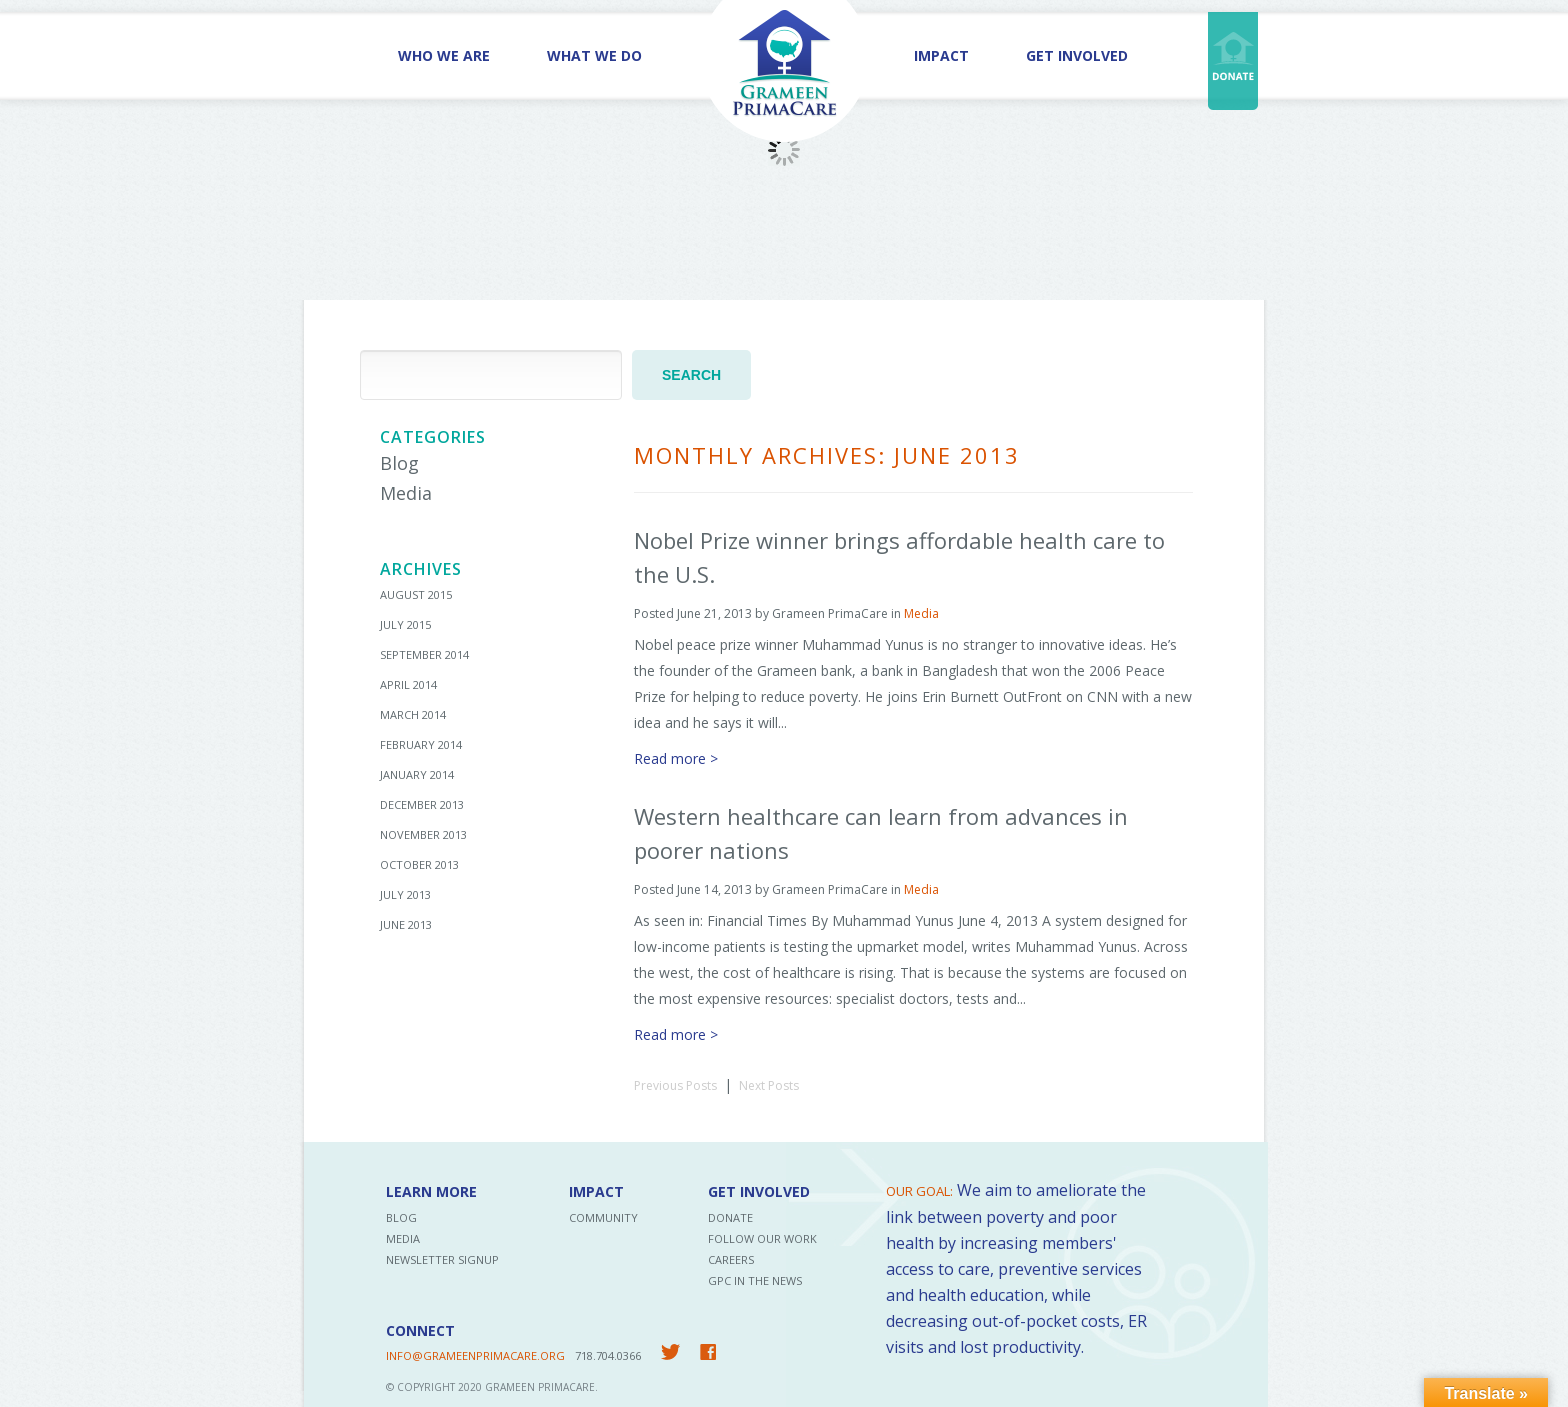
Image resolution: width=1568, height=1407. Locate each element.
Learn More (431, 1191)
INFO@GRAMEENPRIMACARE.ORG (475, 1355)
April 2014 (408, 684)
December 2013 (422, 804)
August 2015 (416, 594)
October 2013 (419, 864)
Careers (731, 1259)
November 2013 (423, 834)
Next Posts (769, 1085)
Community (603, 1217)
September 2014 (424, 654)
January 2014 (417, 774)
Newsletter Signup (442, 1259)
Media (406, 493)
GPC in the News (755, 1280)
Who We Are (444, 55)
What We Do (594, 55)
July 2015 (405, 624)
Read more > (676, 758)
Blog (399, 463)
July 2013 (405, 894)
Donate (730, 1217)
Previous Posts (675, 1085)
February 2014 (421, 744)
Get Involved (1077, 55)
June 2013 (406, 924)
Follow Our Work (762, 1238)
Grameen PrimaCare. (541, 1387)
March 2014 (413, 714)
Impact (941, 55)
